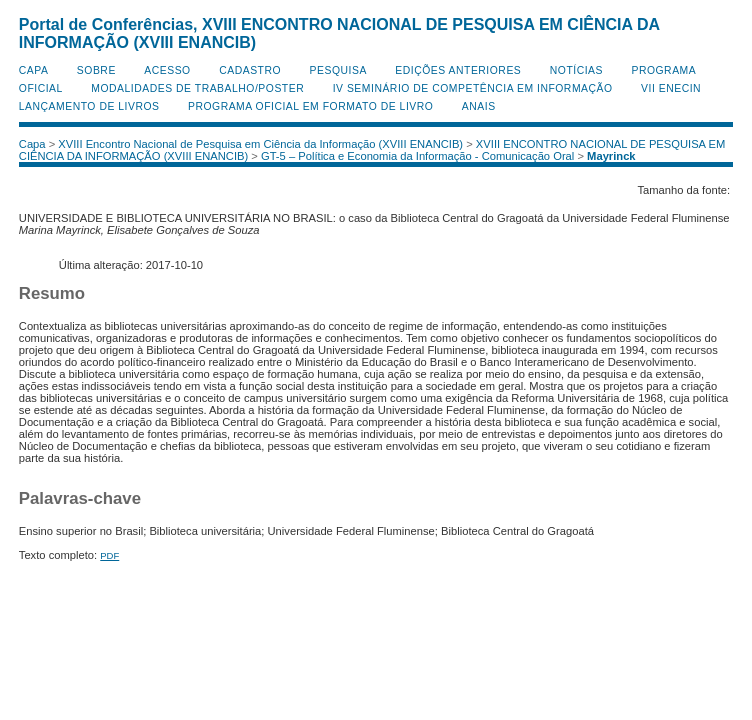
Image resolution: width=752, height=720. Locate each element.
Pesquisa (338, 70)
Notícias (576, 70)
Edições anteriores (458, 70)
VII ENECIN (671, 88)
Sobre (96, 70)
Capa (34, 70)
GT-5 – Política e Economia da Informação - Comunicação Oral (417, 156)
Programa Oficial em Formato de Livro (310, 106)
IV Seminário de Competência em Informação (473, 88)
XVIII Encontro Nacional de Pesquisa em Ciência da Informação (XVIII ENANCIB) (260, 144)
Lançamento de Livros (89, 106)
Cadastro (250, 70)
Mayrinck (611, 156)
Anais (479, 106)
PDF (109, 555)
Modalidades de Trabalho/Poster (197, 88)
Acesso (167, 70)
